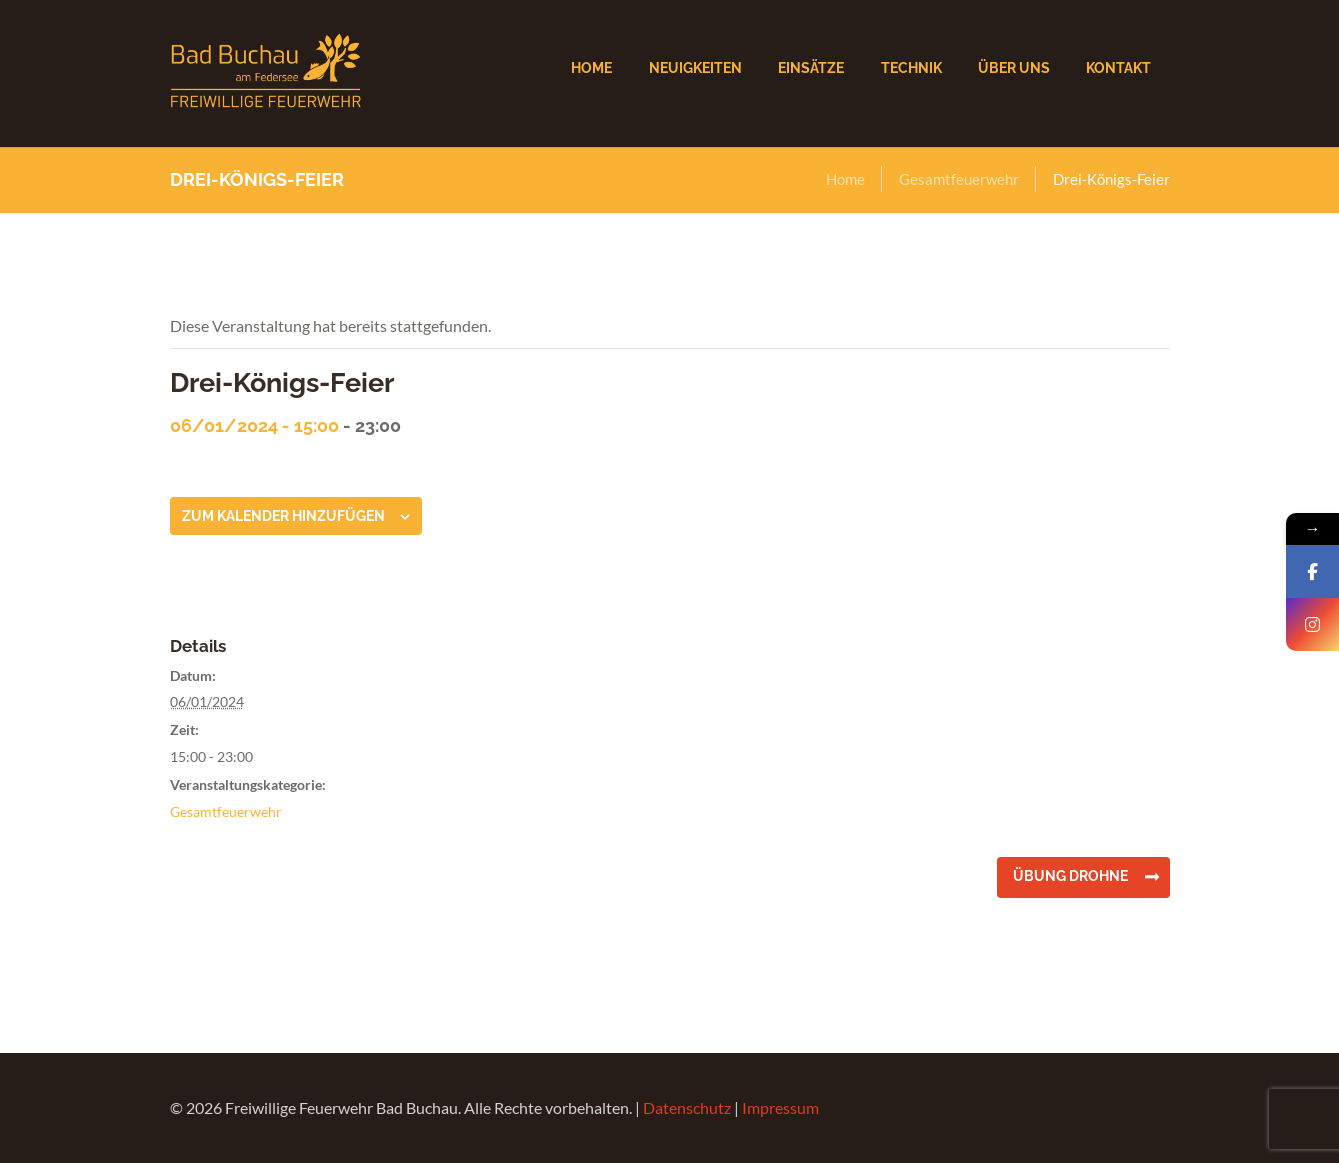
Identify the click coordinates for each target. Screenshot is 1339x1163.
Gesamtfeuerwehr (959, 179)
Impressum (780, 1107)
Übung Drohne (1070, 876)
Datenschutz (687, 1107)
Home (845, 179)
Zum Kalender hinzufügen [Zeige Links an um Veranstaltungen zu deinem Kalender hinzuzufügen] (283, 516)
